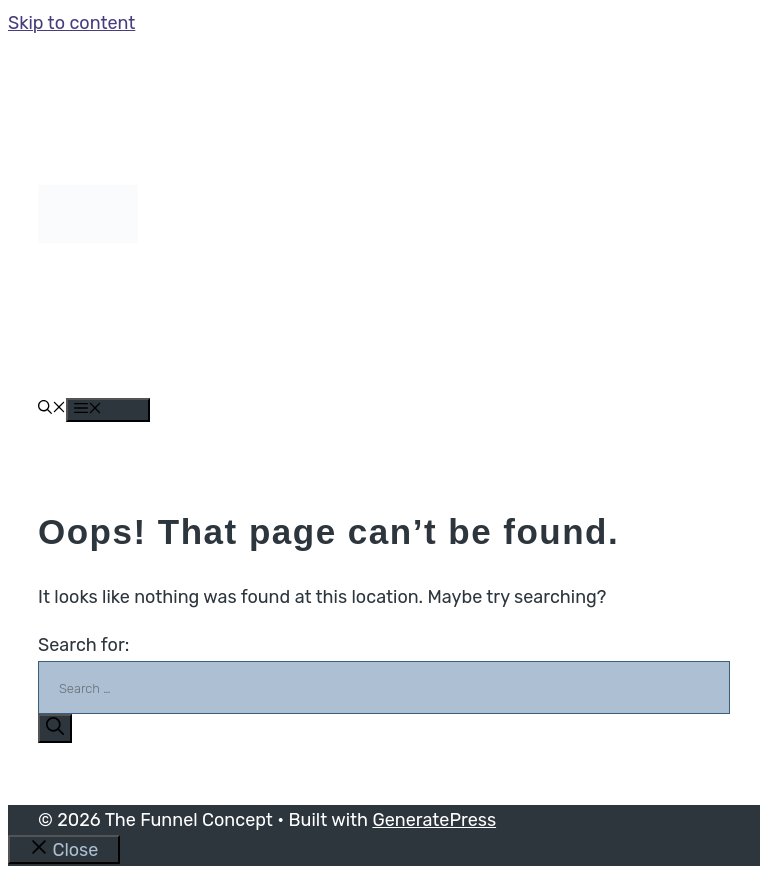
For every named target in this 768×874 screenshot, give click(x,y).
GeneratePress (434, 820)
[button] (52, 409)
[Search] (55, 728)
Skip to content (71, 23)
